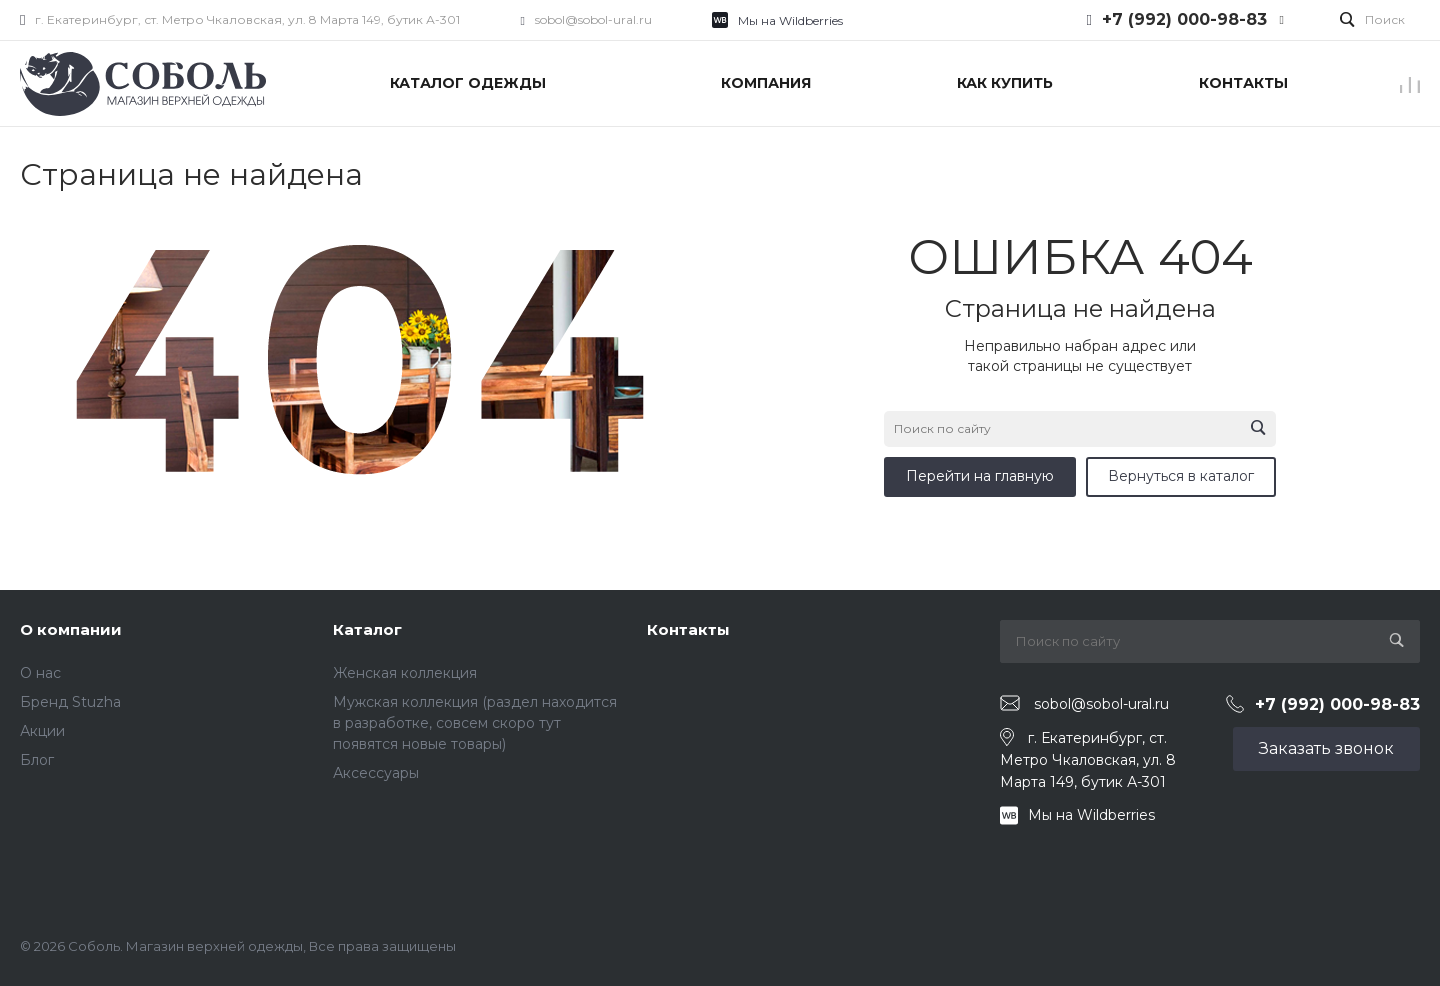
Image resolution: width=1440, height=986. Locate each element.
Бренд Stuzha (70, 702)
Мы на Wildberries (790, 20)
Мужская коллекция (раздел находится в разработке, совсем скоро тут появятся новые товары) (475, 723)
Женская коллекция (405, 673)
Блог (37, 760)
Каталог (367, 629)
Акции (42, 731)
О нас (40, 673)
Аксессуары (376, 773)
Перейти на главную (980, 476)
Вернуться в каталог (1181, 476)
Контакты (688, 629)
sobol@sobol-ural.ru (593, 19)
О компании (71, 629)
